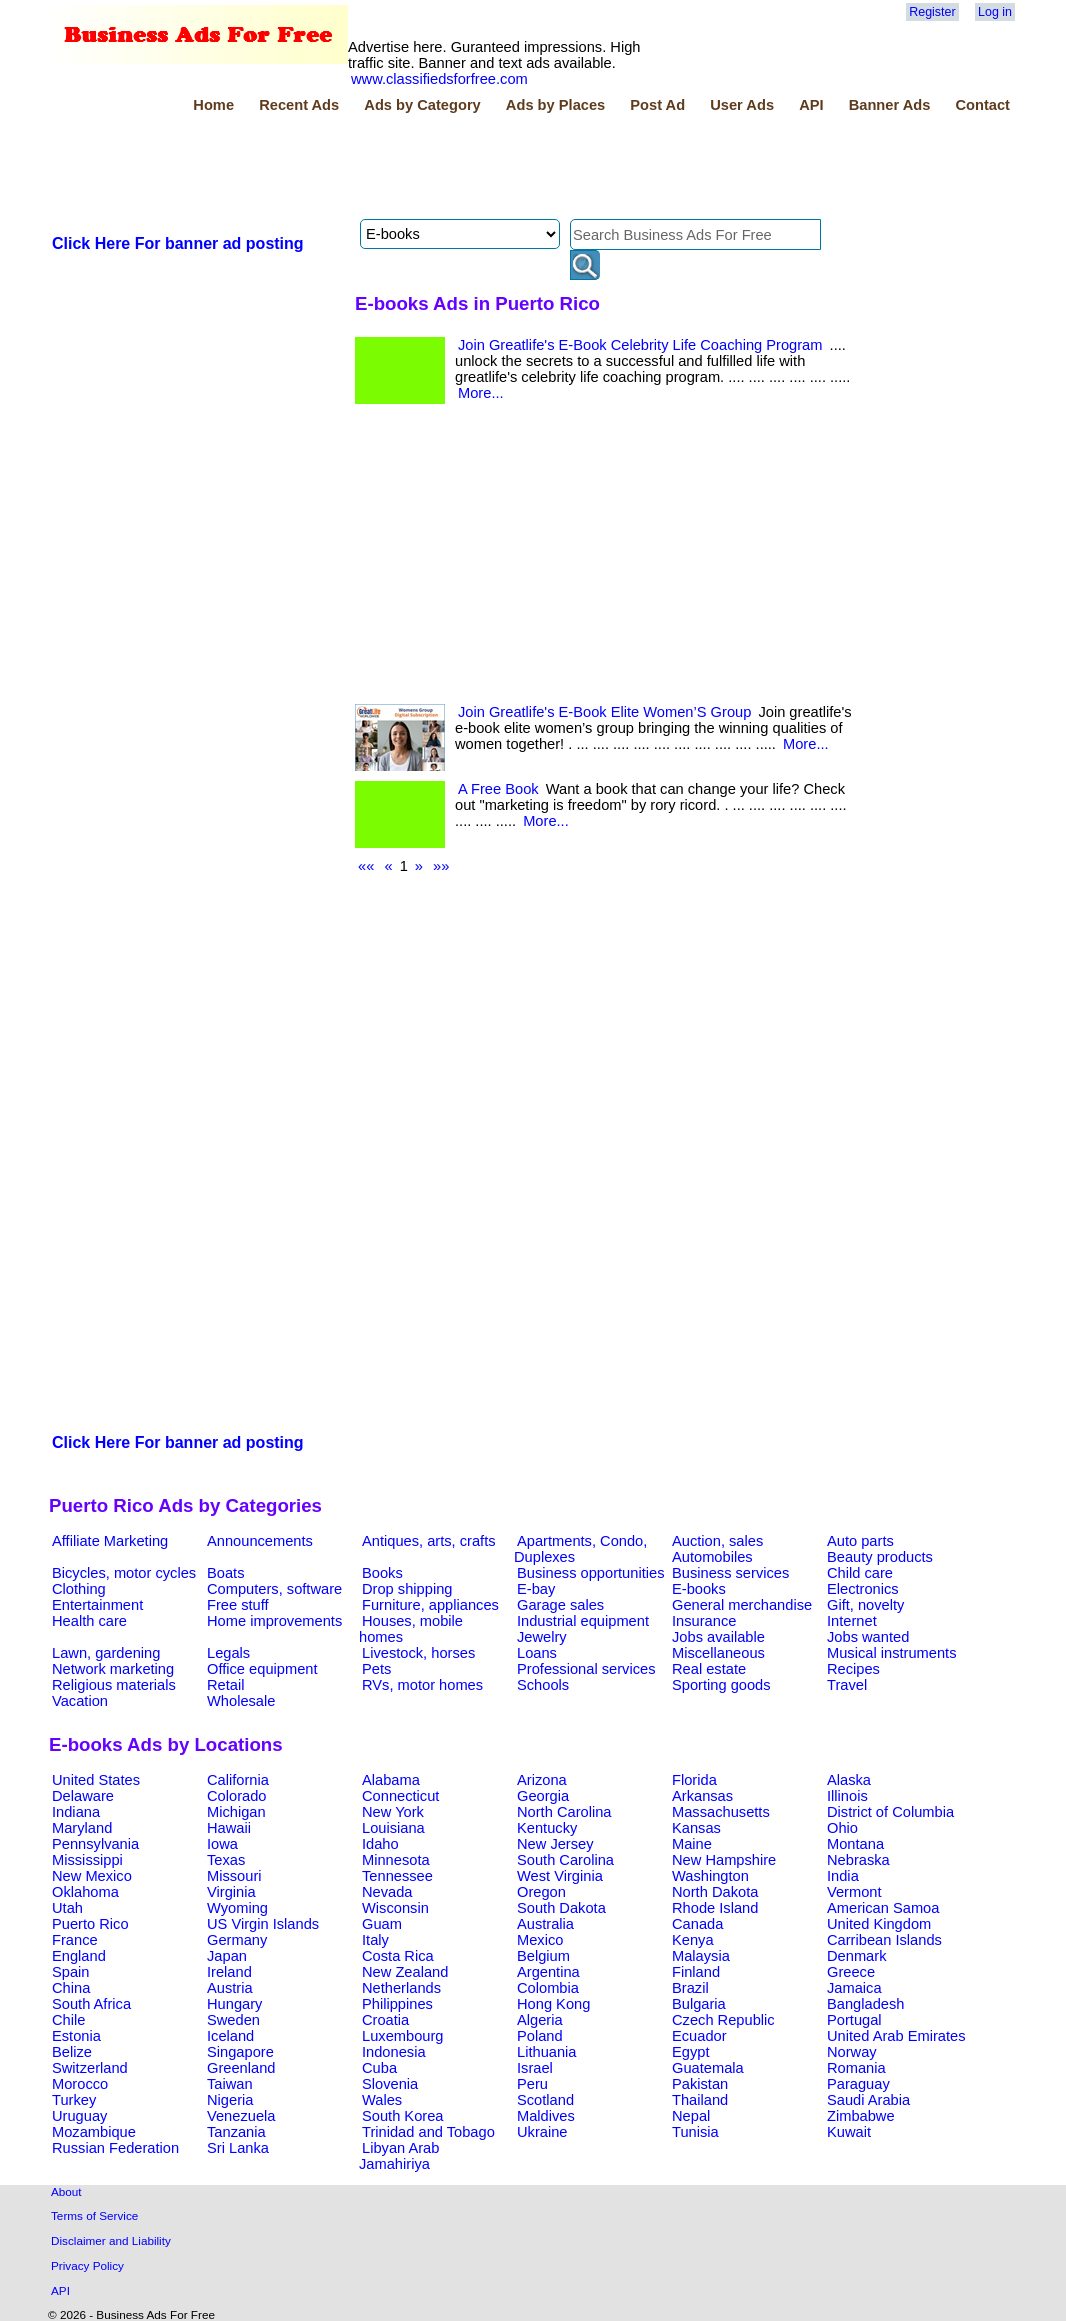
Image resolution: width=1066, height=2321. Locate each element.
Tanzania (236, 2132)
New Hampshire (724, 1860)
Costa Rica (398, 1956)
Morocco (80, 2084)
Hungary (234, 2004)
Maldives (546, 2116)
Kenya (693, 1940)
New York (393, 1812)
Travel (847, 1685)
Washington (710, 1876)
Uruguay (79, 2116)
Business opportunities (590, 1573)
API (811, 105)
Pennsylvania (95, 1844)
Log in (995, 12)
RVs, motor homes (422, 1685)
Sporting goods (721, 1685)
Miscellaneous (718, 1653)
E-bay (536, 1589)
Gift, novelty (865, 1605)
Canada (697, 1924)
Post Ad (657, 105)
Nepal (691, 2116)
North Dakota (715, 1892)
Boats (225, 1573)
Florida (694, 1780)
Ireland (229, 1972)
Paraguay (858, 2084)
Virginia (231, 1892)
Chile (68, 2020)
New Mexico (92, 1876)
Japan (227, 1956)
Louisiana (393, 1828)
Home (213, 105)
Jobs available (718, 1637)
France (75, 1940)
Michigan (236, 1812)
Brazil (690, 1988)
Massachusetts (721, 1812)
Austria (230, 1988)
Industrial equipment (583, 1621)
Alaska (849, 1780)
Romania (856, 2068)
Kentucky (547, 1828)
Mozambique (94, 2132)
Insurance (704, 1621)
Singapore (240, 2052)
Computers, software (274, 1589)
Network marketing (113, 1669)
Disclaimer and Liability (111, 2240)
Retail (225, 1685)
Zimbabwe (861, 2116)
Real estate (709, 1669)
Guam (382, 1924)
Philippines (397, 2004)
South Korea (402, 2116)
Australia (545, 1924)
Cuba (379, 2068)
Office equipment (262, 1669)
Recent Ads (299, 105)
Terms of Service (94, 2215)
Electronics (863, 1589)
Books (382, 1573)
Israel (535, 2068)
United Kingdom (879, 1924)
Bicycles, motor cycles (124, 1573)
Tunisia (695, 2132)
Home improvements (274, 1621)
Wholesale (241, 1701)
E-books (699, 1589)
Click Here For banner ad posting (178, 243)
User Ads (742, 105)
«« (366, 866)
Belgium (543, 1956)
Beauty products (880, 1557)
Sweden (233, 2020)
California (238, 1780)
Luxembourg (402, 2036)
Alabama (391, 1780)
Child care (860, 1573)
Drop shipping (407, 1589)
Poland (540, 2036)
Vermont (854, 1892)
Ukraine (542, 2132)
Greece (851, 1972)
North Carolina (564, 1812)
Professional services (586, 1669)
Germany (237, 1940)
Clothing (79, 1589)
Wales (382, 2100)
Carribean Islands (884, 1940)
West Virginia (560, 1876)
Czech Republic (723, 2020)
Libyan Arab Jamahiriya (399, 2156)
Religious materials (114, 1685)
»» (441, 866)
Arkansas (702, 1796)
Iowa (222, 1844)
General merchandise (742, 1605)
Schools (543, 1685)
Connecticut (400, 1796)
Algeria (540, 2020)
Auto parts (860, 1541)
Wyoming (237, 1908)
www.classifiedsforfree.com (439, 79)
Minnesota (396, 1860)
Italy (375, 1940)
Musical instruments (892, 1653)
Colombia (548, 1988)
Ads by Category (422, 105)
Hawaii (229, 1828)
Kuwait (849, 2132)
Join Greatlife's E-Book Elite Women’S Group (604, 712)
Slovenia (390, 2084)
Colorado (236, 1796)
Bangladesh (865, 2004)
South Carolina (565, 1860)
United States (96, 1780)
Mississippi (87, 1860)
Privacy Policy (87, 2265)
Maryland (82, 1828)
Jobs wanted (868, 1637)
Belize (72, 2052)
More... (481, 393)
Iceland (230, 2036)
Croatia (385, 2020)
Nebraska (858, 1860)
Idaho (380, 1844)
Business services (730, 1573)
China (71, 1988)
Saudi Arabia (868, 2100)
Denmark (856, 1956)
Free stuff (238, 1605)
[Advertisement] (413, 169)
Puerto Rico (90, 1924)
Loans (537, 1653)
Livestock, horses (418, 1653)
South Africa (91, 2004)
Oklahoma (85, 1892)
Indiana (76, 1812)
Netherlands (401, 1988)
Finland (696, 1972)
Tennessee (397, 1876)
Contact (982, 105)
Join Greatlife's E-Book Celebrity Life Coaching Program (640, 345)
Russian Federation (115, 2148)
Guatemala (708, 2068)
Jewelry (542, 1637)
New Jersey (555, 1844)
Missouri (234, 1876)
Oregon (541, 1892)
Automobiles (712, 1557)
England (79, 1956)
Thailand (700, 2100)
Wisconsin (395, 1908)
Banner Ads (890, 105)
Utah (67, 1908)
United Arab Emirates (896, 2036)
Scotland (545, 2100)
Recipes (853, 1669)
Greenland (241, 2068)
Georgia (543, 1796)
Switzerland (90, 2068)
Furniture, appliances (430, 1605)
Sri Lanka (238, 2148)
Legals (228, 1653)
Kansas (696, 1828)
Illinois (847, 1796)
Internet (852, 1621)
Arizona (542, 1780)
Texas (226, 1860)
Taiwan (230, 2084)
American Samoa (883, 1908)
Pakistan (700, 2084)
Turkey (74, 2100)
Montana (855, 1844)
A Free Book (498, 789)
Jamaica (854, 1988)
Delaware (83, 1796)
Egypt (690, 2052)
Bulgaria (699, 2004)
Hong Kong (553, 2004)
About (66, 2191)
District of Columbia (890, 1812)
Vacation (80, 1701)
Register (932, 12)
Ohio (842, 1828)
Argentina (548, 1972)
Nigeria (230, 2100)
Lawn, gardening (106, 1653)
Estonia (76, 2036)
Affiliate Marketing (110, 1541)
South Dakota (561, 1908)
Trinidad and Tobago (428, 2132)
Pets (376, 1669)
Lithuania (547, 2052)
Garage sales (560, 1605)
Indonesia (394, 2052)
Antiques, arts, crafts (429, 1541)
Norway (852, 2052)
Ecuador (699, 2036)
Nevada (387, 1892)
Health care (89, 1621)
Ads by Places (555, 105)
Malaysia (701, 1956)
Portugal (854, 2020)
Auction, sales (717, 1541)
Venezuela (241, 2116)
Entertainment (97, 1605)
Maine (692, 1844)
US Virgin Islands (263, 1924)
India (843, 1876)
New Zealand (405, 1972)
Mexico (540, 1940)
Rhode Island (715, 1908)
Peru (532, 2084)
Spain (71, 1972)
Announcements (260, 1541)
